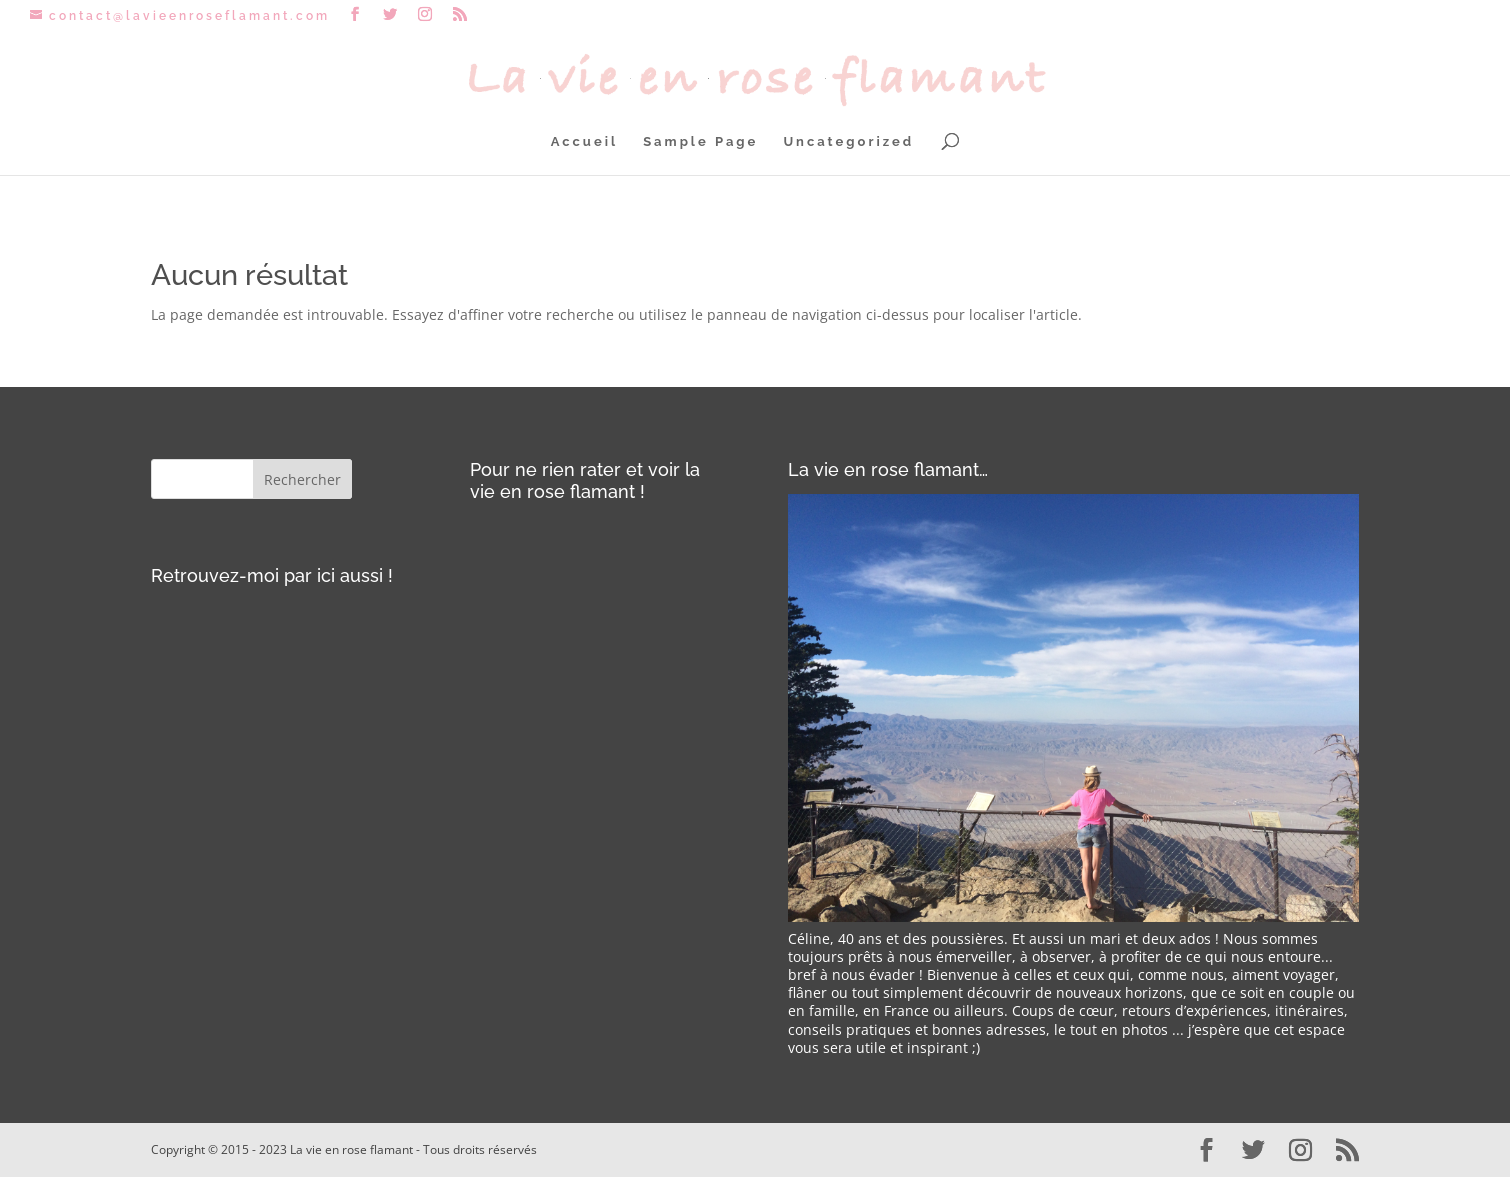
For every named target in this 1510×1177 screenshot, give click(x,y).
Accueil (584, 142)
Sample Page (700, 142)
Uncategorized (848, 142)
